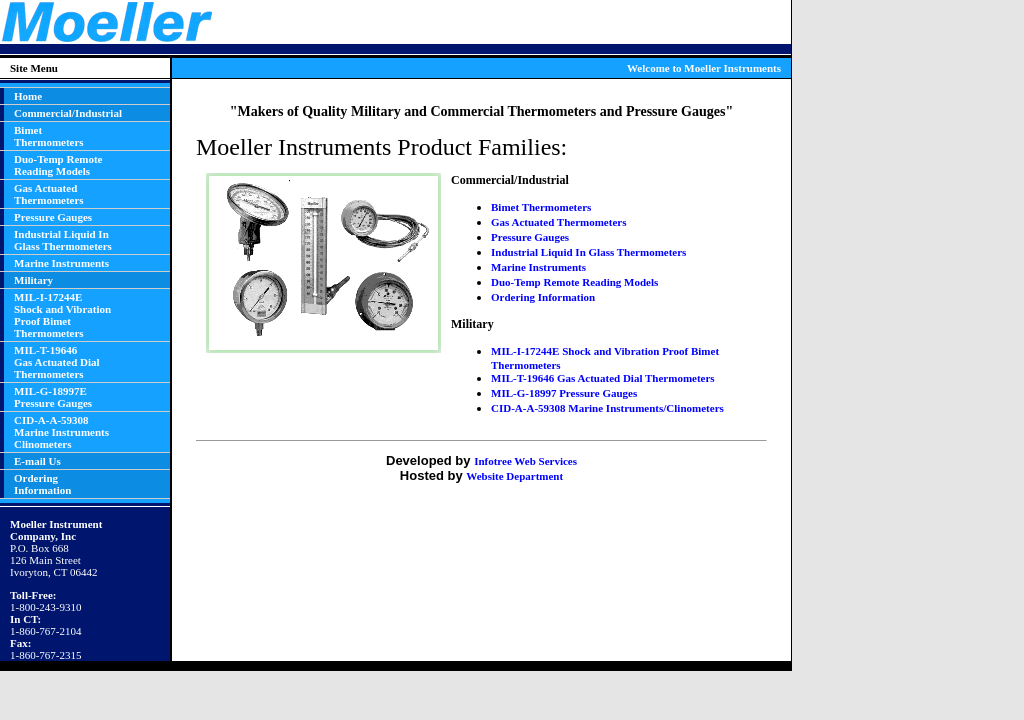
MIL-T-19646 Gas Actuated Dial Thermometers (603, 378)
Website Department (514, 476)
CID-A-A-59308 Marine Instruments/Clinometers (607, 408)
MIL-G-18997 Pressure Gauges (564, 393)
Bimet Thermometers (541, 207)
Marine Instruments (538, 267)
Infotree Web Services (525, 461)
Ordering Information (543, 297)
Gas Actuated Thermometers (558, 222)
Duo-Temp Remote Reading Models (574, 282)
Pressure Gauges (530, 237)
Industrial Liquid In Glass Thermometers (588, 252)
